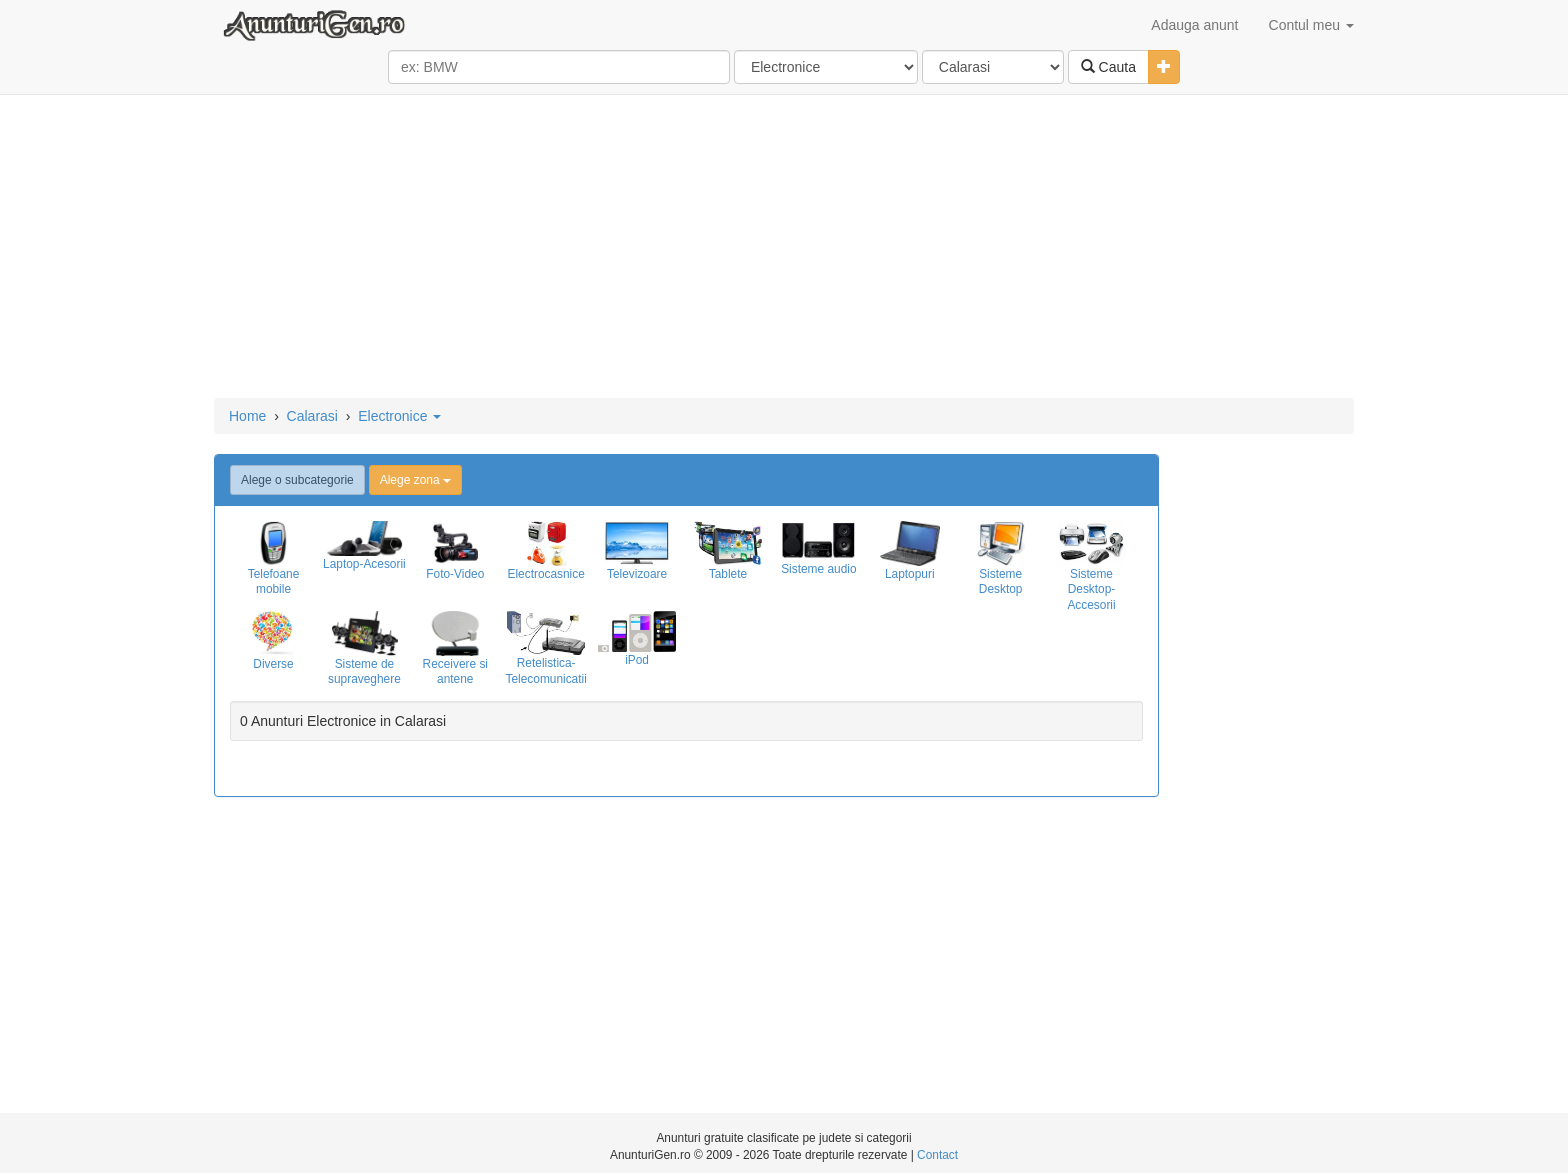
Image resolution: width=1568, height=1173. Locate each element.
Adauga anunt (1194, 25)
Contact (937, 1155)
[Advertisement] (784, 248)
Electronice (399, 416)
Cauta (1108, 67)
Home (247, 416)
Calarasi (312, 416)
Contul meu (1311, 25)
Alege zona (415, 480)
